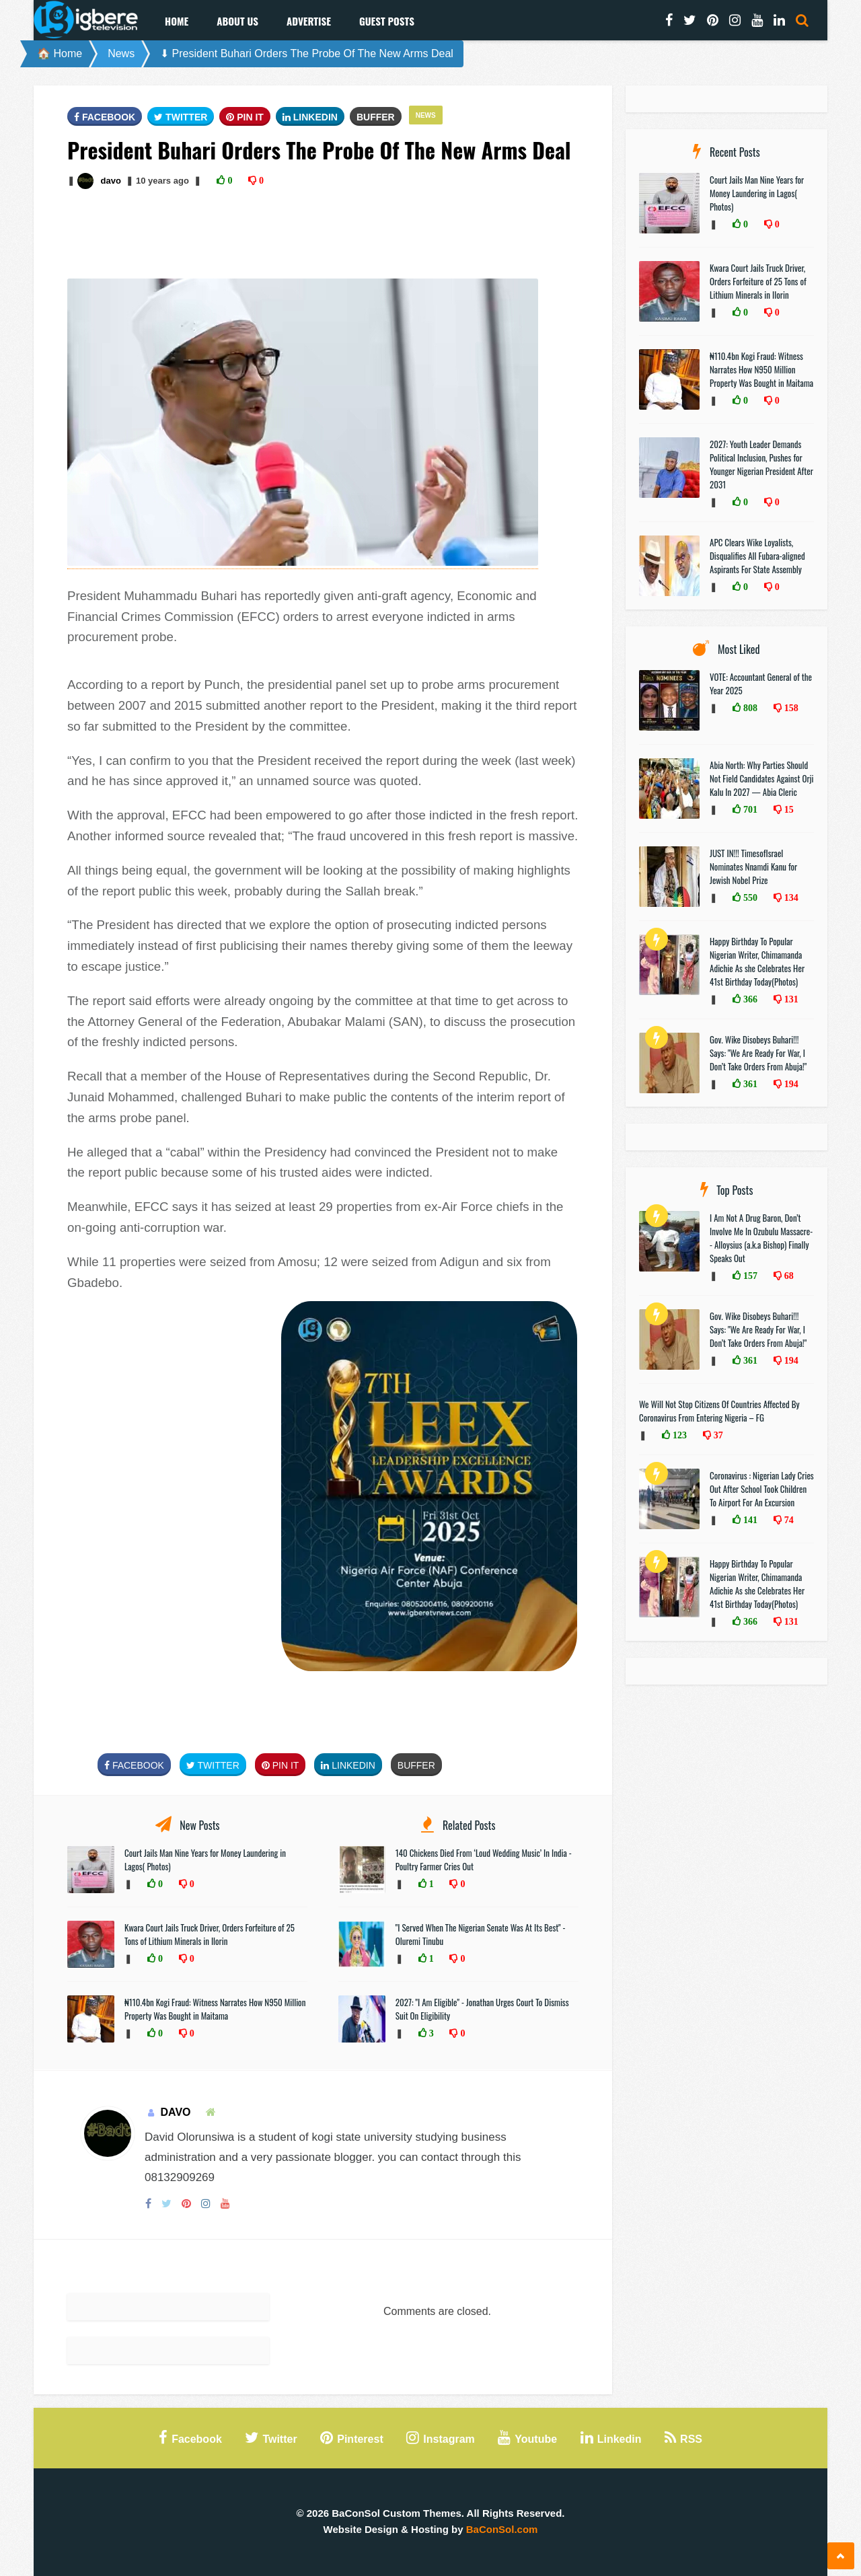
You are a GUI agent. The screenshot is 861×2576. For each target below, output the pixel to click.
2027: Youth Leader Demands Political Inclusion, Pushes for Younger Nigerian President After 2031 (761, 464)
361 (749, 1084)
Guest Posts (386, 20)
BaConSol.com (502, 2529)
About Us (237, 20)
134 (790, 897)
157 (749, 1275)
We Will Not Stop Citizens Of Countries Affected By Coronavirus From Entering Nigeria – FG (719, 1410)
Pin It (245, 117)
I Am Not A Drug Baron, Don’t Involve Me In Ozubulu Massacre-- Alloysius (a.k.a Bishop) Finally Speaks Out (761, 1238)
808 (749, 707)
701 (749, 809)
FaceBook (104, 117)
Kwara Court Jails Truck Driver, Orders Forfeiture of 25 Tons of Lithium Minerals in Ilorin (209, 1934)
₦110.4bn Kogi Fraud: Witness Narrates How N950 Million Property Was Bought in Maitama (214, 2008)
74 (788, 1519)
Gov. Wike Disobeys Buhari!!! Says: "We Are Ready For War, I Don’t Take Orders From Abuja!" (758, 1053)
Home (176, 20)
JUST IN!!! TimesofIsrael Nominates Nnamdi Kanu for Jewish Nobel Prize (753, 866)
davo (110, 181)
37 (717, 1435)
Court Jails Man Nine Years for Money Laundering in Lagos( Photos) (757, 193)
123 (678, 1435)
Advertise (309, 20)
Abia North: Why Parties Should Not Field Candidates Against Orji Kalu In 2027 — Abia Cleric (762, 778)
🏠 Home (59, 53)
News (121, 53)
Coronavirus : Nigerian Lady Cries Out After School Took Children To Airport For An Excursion (762, 1489)
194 (790, 1084)
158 (790, 707)
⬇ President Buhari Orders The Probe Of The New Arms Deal (306, 53)
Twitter (180, 117)
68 (788, 1275)
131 (790, 999)
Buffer (376, 117)
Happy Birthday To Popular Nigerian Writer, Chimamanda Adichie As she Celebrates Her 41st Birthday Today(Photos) (757, 961)
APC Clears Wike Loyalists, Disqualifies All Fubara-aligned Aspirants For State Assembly (757, 556)
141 (749, 1519)
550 (749, 897)
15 (788, 809)
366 (749, 999)
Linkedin (310, 117)
